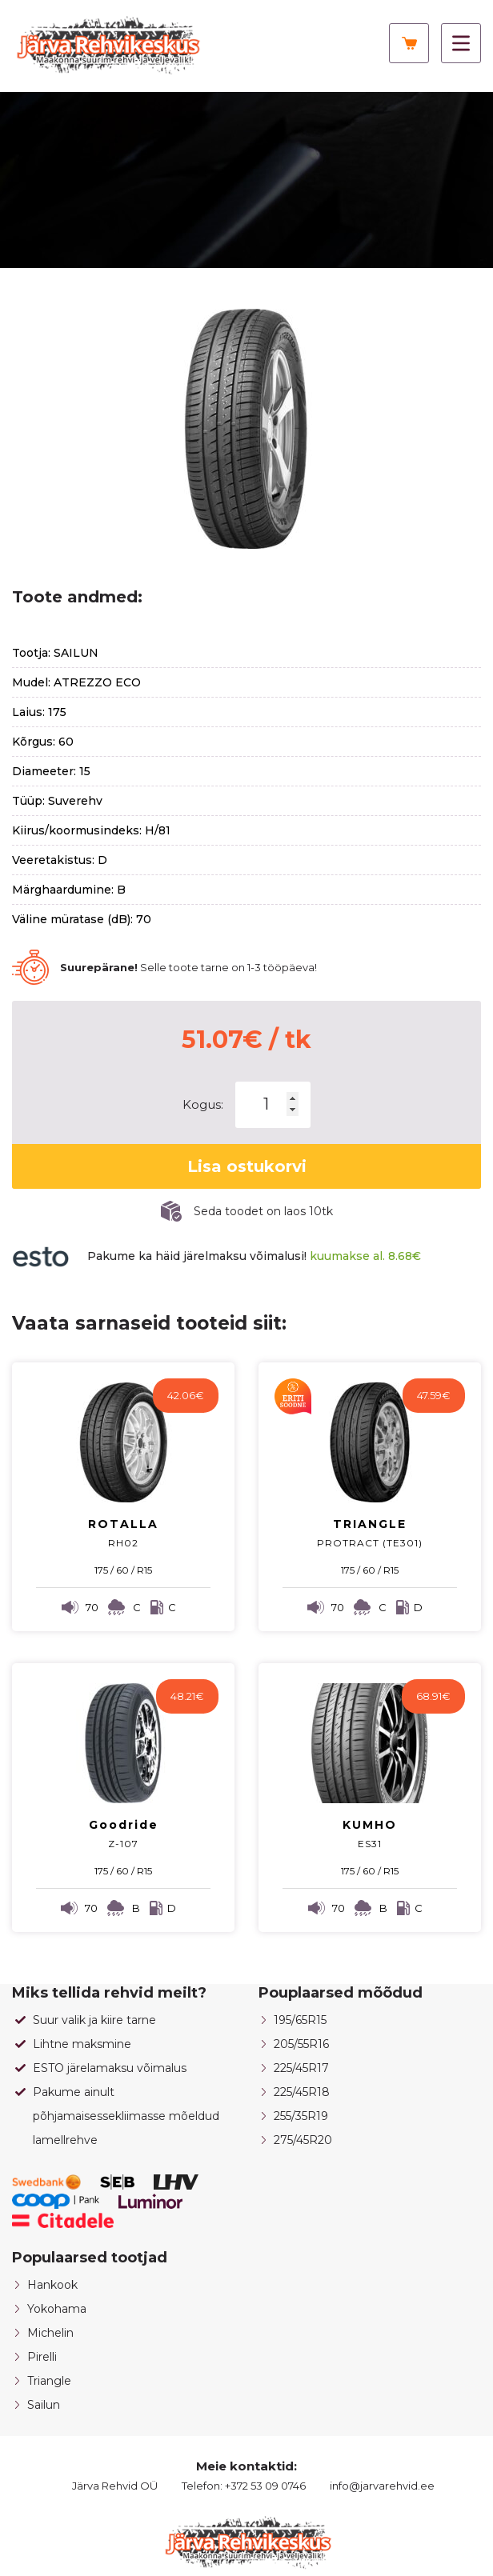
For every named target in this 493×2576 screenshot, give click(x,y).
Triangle (49, 2381)
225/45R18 (302, 2092)
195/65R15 (300, 2020)
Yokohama (56, 2309)
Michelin (50, 2333)
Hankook (52, 2285)
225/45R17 (301, 2068)
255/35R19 (301, 2116)
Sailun (43, 2405)
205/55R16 (301, 2044)
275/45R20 (303, 2140)
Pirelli (42, 2357)
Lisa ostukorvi (247, 1166)
